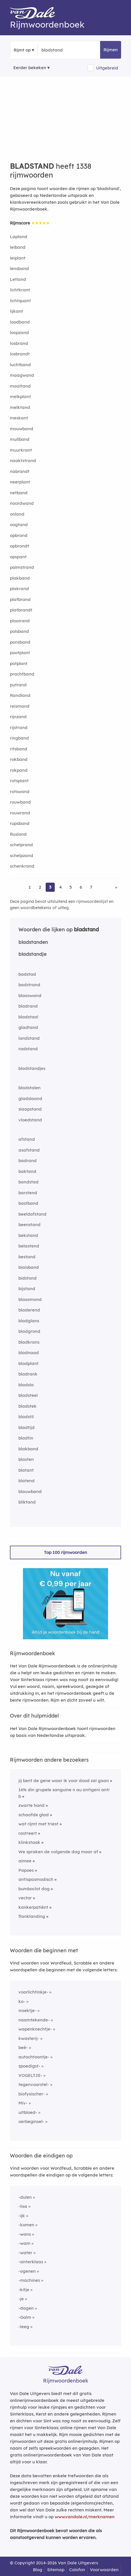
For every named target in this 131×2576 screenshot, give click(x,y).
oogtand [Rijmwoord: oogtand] (19, 524)
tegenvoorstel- (33, 2084)
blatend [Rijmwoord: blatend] (26, 1480)
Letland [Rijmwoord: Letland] (18, 279)
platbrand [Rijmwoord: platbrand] (20, 599)
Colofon (77, 2569)
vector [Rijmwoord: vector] (25, 1897)
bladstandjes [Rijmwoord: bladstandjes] (31, 1068)
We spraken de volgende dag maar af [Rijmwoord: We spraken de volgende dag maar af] (58, 1851)
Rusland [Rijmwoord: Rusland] (18, 834)
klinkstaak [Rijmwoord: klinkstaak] (29, 1842)
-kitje (23, 2289)
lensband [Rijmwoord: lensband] (19, 268)
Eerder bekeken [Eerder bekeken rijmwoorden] (29, 67)
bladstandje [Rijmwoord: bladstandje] (32, 954)
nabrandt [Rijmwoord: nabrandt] (19, 471)
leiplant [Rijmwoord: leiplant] (18, 258)
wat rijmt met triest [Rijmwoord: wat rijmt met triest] (38, 1824)
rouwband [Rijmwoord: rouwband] (20, 802)
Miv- (23, 2103)
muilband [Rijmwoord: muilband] (19, 439)
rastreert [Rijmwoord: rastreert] (27, 1833)
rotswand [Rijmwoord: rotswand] (19, 791)
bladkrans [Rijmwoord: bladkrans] (28, 1342)
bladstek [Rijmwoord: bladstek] (27, 1406)
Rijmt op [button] (22, 50)
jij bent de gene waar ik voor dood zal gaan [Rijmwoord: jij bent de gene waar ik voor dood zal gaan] (63, 1780)
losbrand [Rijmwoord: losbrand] (19, 343)
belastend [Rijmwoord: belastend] (28, 1246)
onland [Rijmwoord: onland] (17, 514)
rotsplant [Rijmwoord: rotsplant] (19, 780)
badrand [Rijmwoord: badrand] (27, 1160)
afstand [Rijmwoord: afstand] (26, 1139)
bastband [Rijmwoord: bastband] (28, 1203)
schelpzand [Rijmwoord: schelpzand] (21, 855)
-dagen (26, 2308)
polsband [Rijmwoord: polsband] (19, 631)
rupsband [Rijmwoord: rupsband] (19, 823)
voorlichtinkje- (33, 1992)
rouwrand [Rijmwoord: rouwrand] (20, 813)
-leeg (23, 2326)
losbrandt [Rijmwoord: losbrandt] (20, 354)
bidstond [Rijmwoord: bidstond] (27, 1278)
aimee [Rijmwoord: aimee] (24, 1860)
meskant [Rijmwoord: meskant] (19, 418)
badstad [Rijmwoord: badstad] (27, 974)
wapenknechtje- (35, 2029)
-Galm (24, 2317)
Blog (37, 2569)
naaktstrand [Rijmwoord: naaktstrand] (23, 460)
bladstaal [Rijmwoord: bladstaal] (28, 1017)
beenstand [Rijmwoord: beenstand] (29, 1224)
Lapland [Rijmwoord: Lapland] (18, 236)
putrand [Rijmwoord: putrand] (18, 684)
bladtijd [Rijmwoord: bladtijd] (26, 1427)
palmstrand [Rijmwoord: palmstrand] (22, 567)
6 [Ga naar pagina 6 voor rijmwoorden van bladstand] (81, 887)
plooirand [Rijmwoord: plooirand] (20, 620)
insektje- (27, 2010)
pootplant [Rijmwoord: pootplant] (20, 652)
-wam (24, 2243)
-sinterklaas (30, 2261)
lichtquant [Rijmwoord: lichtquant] (20, 300)
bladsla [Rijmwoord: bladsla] (26, 1384)
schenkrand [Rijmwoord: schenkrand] (22, 866)
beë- (23, 2047)
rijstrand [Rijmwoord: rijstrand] (19, 727)
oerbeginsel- (31, 2121)
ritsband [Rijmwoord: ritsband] (18, 748)
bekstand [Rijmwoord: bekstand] (28, 1235)
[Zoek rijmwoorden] (69, 50)
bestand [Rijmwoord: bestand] (26, 1256)
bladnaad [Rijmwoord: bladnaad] (28, 1352)
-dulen (25, 2197)
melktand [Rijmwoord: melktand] (20, 407)
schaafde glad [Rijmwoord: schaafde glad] (33, 1814)
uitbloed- (27, 2112)
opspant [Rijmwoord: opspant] (18, 556)
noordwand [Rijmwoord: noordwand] (22, 503)
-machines (29, 2280)
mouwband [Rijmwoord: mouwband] (21, 428)
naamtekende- (34, 2020)
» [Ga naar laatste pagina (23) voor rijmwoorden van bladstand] (116, 887)
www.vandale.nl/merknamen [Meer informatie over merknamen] (85, 2516)
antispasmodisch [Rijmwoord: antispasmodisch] (35, 1879)
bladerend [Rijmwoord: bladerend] (29, 1310)
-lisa (22, 2206)
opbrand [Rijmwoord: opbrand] (19, 535)
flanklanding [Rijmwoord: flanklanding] (31, 1916)
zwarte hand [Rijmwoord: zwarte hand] (31, 1805)
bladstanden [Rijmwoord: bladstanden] (33, 942)
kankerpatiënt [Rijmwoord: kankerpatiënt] (33, 1907)
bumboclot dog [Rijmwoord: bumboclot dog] (34, 1888)
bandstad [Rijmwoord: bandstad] (28, 1182)
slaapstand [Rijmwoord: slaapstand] (30, 1109)
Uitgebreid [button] (107, 68)
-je (21, 2298)
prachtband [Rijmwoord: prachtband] (22, 674)
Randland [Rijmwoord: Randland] (20, 695)
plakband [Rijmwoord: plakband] (20, 578)
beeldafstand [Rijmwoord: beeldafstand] (32, 1214)
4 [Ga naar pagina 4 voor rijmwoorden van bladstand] (60, 887)
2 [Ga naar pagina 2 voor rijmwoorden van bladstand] (40, 887)
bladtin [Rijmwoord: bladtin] (25, 1438)
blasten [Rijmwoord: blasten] (26, 1459)
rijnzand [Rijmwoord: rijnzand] (18, 716)
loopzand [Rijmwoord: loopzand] (19, 332)
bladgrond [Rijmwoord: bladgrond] (29, 1331)
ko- (21, 2001)
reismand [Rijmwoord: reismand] (19, 706)
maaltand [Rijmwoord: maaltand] (20, 386)
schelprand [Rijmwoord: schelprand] (21, 844)
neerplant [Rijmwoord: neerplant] (20, 482)
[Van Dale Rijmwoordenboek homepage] (35, 14)
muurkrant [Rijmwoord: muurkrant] (21, 450)
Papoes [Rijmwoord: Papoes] (26, 1870)
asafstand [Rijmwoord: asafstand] (29, 1150)
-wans (24, 2234)
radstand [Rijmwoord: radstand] (28, 1048)
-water (25, 2252)
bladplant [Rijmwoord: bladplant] (28, 1363)
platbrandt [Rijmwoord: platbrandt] (21, 610)
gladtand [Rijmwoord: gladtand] (28, 1027)
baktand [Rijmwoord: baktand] (27, 1171)
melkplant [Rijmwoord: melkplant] (20, 396)
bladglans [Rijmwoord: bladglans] (28, 1320)
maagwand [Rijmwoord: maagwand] (22, 375)
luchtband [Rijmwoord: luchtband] (20, 364)
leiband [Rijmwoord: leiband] (18, 247)
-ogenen (27, 2271)
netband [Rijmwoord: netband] (19, 492)
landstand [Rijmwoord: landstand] (29, 1038)
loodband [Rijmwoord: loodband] (20, 322)
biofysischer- (31, 2094)
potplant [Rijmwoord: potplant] (19, 663)
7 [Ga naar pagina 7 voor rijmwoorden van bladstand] (91, 887)
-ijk (21, 2215)
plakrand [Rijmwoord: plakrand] (19, 588)
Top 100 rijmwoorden (65, 1552)
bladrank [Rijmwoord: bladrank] (27, 1374)
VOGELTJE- (30, 2075)
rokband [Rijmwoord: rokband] (19, 759)
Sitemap (55, 2569)
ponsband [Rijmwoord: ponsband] (20, 642)
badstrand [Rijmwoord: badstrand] (29, 984)
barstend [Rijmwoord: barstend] (27, 1192)
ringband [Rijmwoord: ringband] (19, 738)
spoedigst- (29, 2066)
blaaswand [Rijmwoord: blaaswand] (29, 995)
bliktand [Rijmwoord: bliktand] (27, 1502)
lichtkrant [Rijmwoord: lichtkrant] (20, 290)
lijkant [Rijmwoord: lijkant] (16, 311)
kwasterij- (28, 2038)
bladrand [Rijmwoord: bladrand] (28, 1006)
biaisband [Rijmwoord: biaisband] (28, 1267)
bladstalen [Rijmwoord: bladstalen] (29, 1087)
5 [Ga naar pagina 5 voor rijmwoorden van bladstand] (70, 887)
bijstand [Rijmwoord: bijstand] (26, 1288)
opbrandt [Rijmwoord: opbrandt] (19, 546)
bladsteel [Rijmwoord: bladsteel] (28, 1395)
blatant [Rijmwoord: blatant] (26, 1470)
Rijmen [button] (110, 49)
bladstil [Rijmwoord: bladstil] (26, 1416)
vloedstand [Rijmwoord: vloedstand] (30, 1120)
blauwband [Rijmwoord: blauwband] (30, 1491)
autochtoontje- (33, 2057)
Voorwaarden (104, 2569)
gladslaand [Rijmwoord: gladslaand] (30, 1098)
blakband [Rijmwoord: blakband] (28, 1448)
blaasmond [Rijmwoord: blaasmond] (30, 1299)
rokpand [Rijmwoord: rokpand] (19, 770)
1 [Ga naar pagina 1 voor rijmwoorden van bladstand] (30, 887)
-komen (26, 2224)
